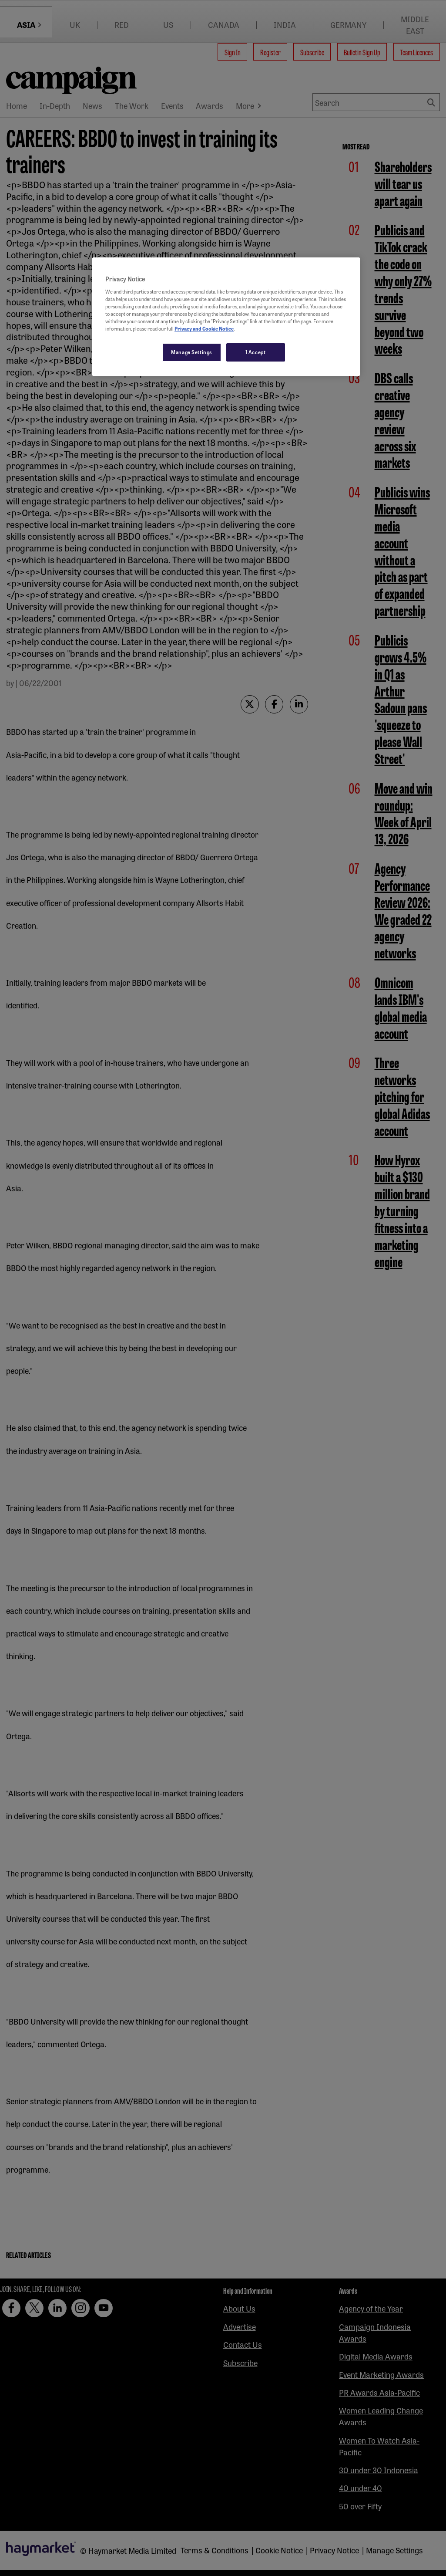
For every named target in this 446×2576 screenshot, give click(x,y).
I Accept (255, 351)
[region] (226, 316)
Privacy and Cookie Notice (204, 328)
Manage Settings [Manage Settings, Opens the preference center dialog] (191, 351)
